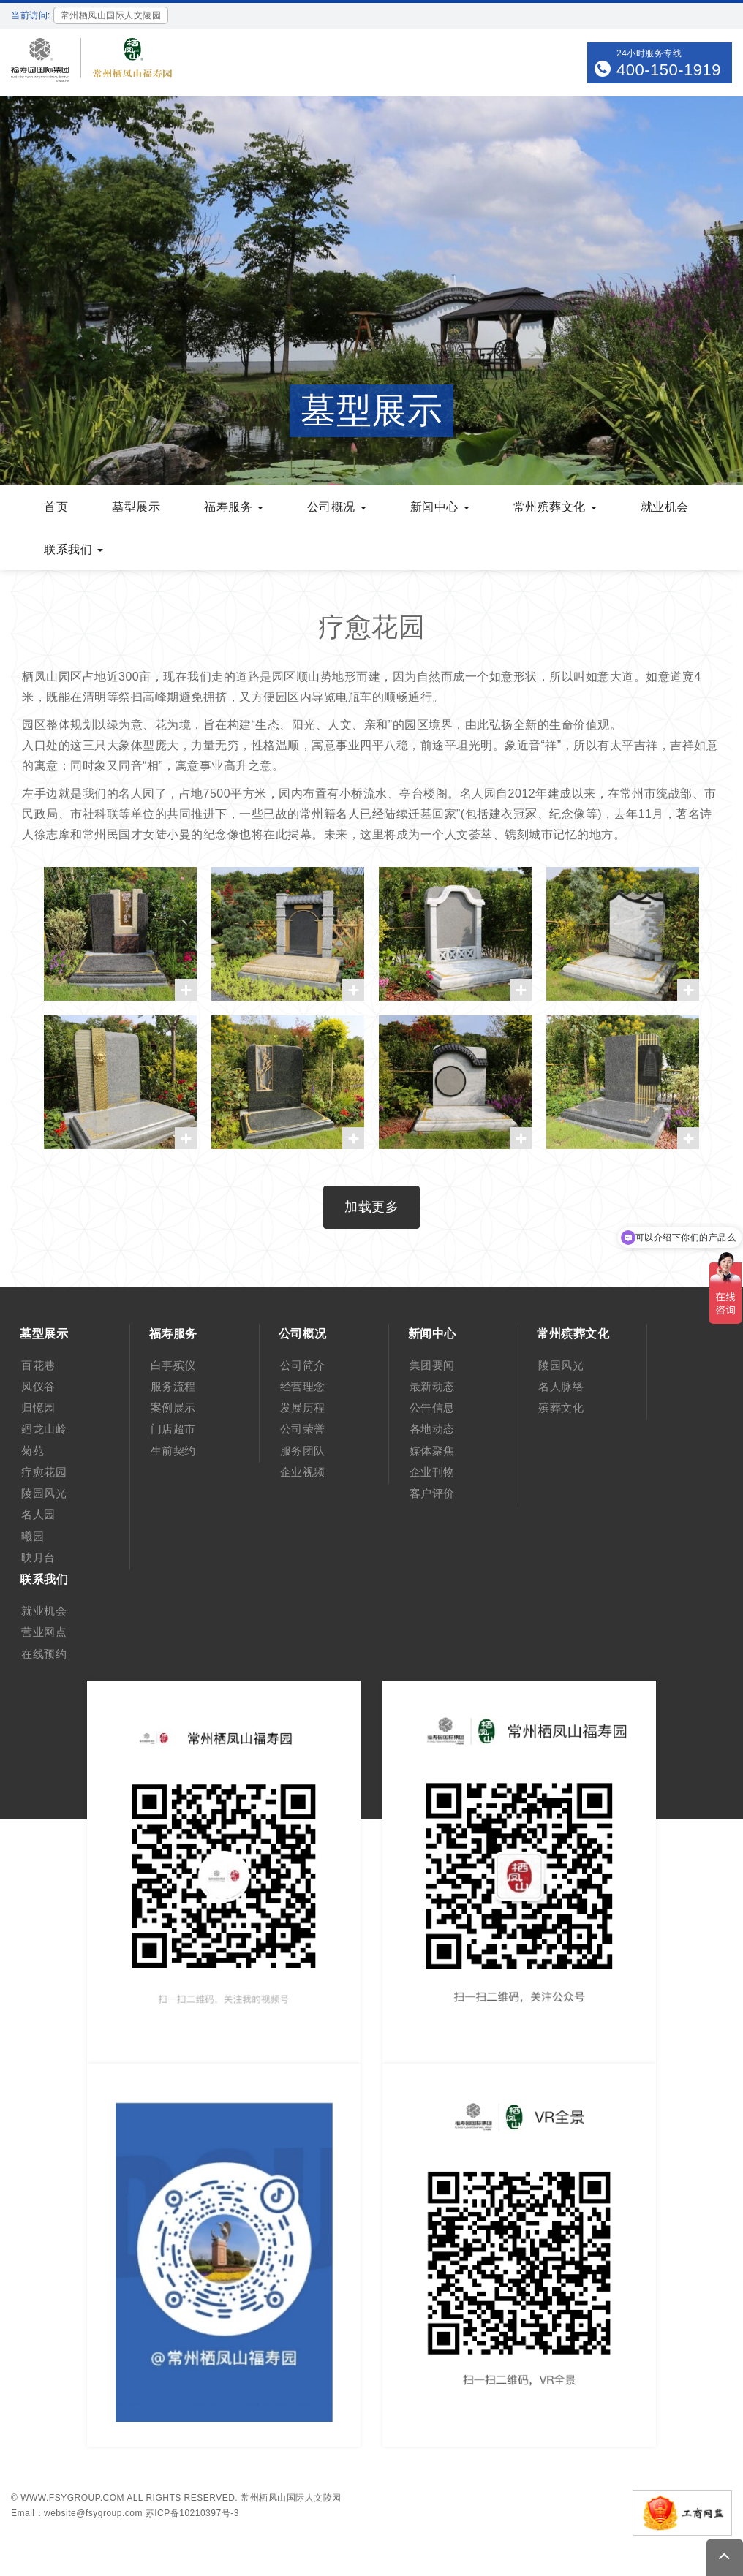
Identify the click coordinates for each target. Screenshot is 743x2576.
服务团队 (302, 1450)
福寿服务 (233, 507)
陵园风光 (44, 1493)
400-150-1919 (668, 70)
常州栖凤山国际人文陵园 (291, 2498)
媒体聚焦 (432, 1450)
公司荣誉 (302, 1429)
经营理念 (302, 1386)
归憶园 (38, 1407)
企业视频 (302, 1472)
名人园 (38, 1514)
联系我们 (73, 549)
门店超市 (173, 1429)
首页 (56, 507)
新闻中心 (439, 507)
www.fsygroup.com (72, 2498)
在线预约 (44, 1654)
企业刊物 (432, 1472)
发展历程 (302, 1407)
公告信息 (432, 1407)
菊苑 (32, 1450)
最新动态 (432, 1386)
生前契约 (173, 1450)
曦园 (32, 1536)
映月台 (38, 1557)
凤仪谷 (38, 1386)
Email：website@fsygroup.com (77, 2513)
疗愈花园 (44, 1472)
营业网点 (44, 1632)
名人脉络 (561, 1386)
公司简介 (302, 1365)
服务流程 (173, 1386)
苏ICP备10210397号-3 (192, 2513)
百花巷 (38, 1365)
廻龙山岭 (44, 1429)
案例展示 (173, 1407)
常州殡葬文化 (555, 507)
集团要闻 (432, 1365)
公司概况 (336, 507)
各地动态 (432, 1429)
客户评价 (432, 1493)
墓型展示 (136, 507)
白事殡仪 (173, 1365)
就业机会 (665, 507)
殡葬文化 (561, 1407)
